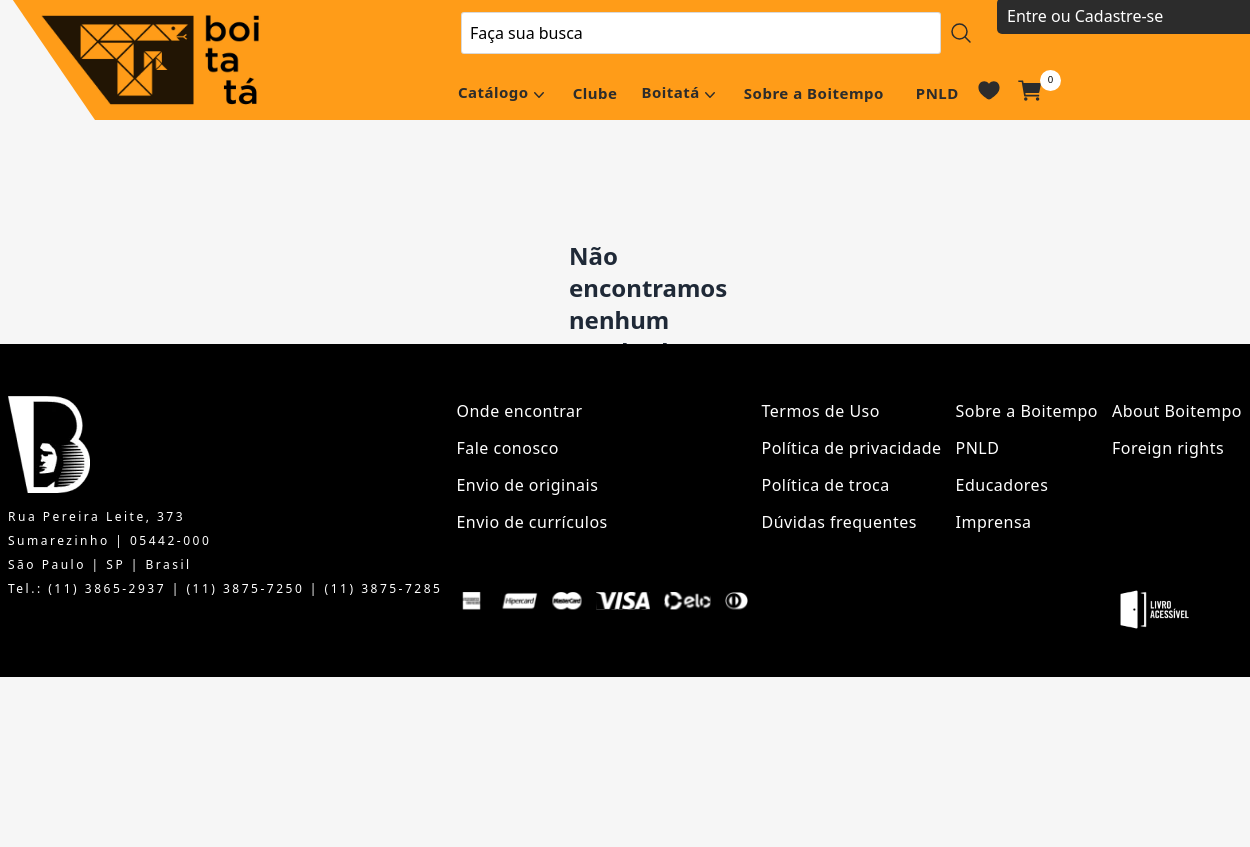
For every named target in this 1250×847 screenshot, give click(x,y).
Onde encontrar (519, 411)
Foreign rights (1168, 448)
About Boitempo (1177, 411)
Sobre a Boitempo (814, 93)
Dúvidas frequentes (839, 522)
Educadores (1002, 485)
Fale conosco (507, 448)
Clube (595, 93)
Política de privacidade (852, 448)
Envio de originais (527, 485)
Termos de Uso (821, 411)
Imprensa (994, 522)
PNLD (937, 93)
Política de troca (826, 485)
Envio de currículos (531, 522)
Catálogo (493, 92)
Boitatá (670, 92)
